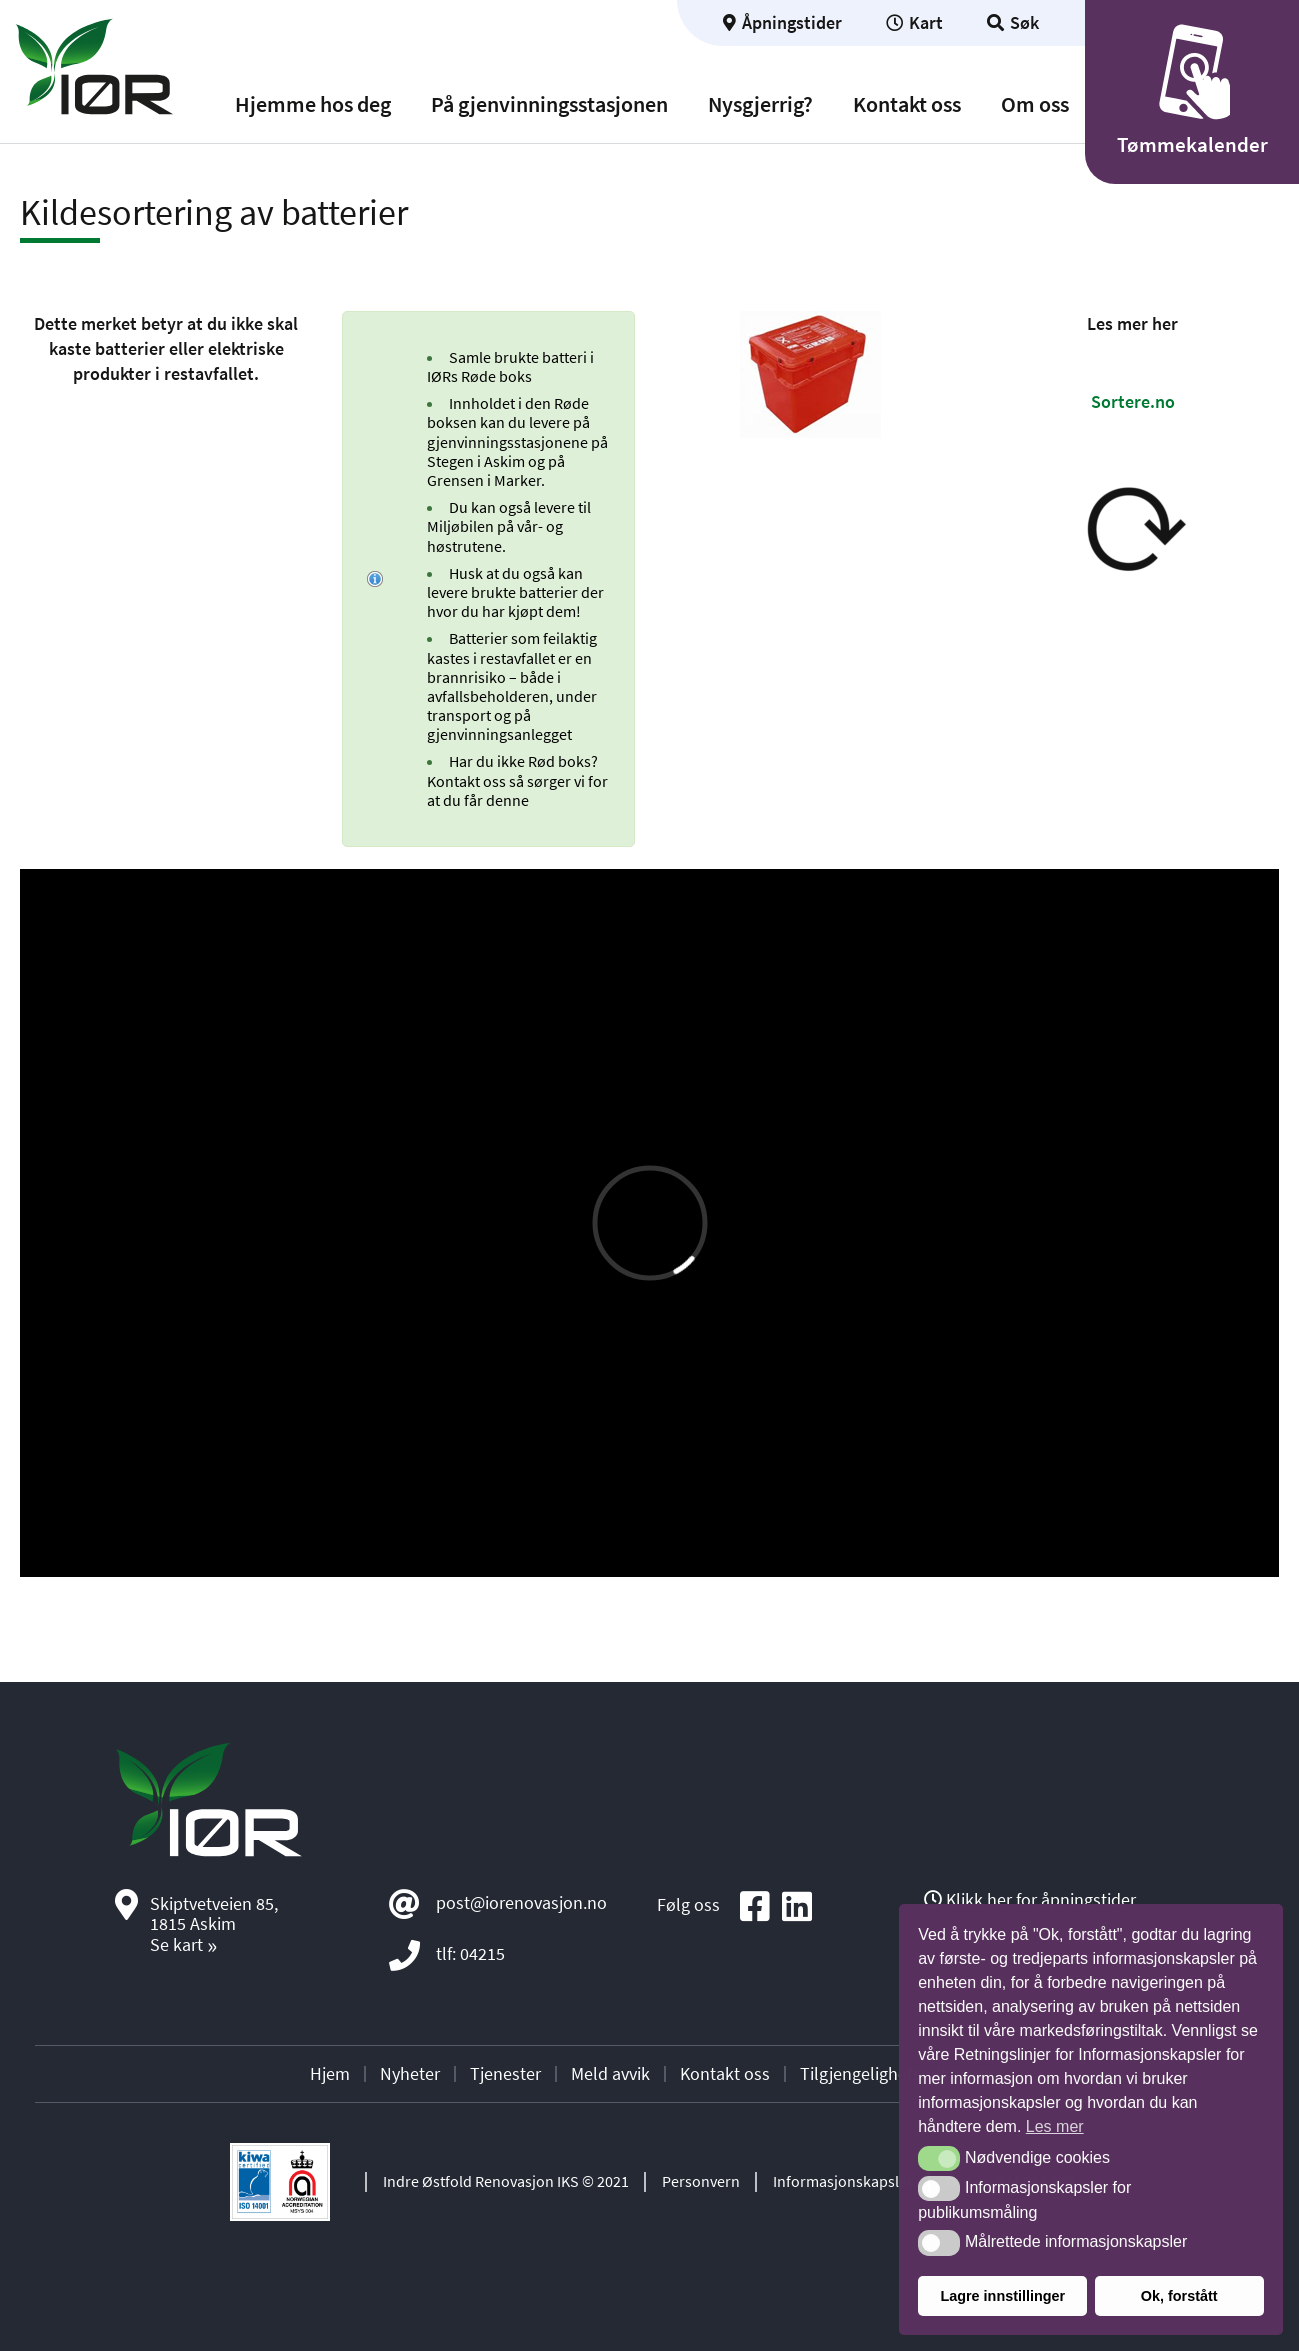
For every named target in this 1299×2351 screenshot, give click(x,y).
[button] (938, 2158)
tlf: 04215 (470, 1952)
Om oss (1035, 104)
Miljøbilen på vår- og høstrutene (495, 535)
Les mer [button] (1055, 2126)
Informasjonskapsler (843, 2181)
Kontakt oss (907, 104)
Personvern (701, 2181)
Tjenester (505, 2073)
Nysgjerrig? (760, 104)
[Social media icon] (755, 1907)
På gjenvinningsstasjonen (549, 104)
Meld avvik (610, 2073)
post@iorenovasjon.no (521, 1901)
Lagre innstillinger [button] (1002, 2296)
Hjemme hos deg (313, 104)
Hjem (330, 2073)
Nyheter (410, 2073)
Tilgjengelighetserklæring (896, 2073)
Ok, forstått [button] (1179, 2296)
